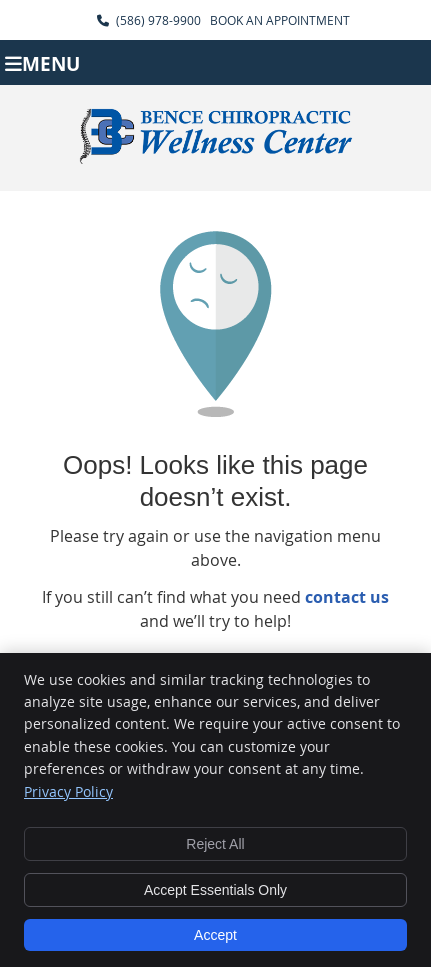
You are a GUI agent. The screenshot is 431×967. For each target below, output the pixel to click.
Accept (215, 935)
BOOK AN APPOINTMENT (280, 20)
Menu (42, 62)
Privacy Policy (68, 791)
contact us (347, 597)
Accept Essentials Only (215, 890)
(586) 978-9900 (158, 20)
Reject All (215, 844)
